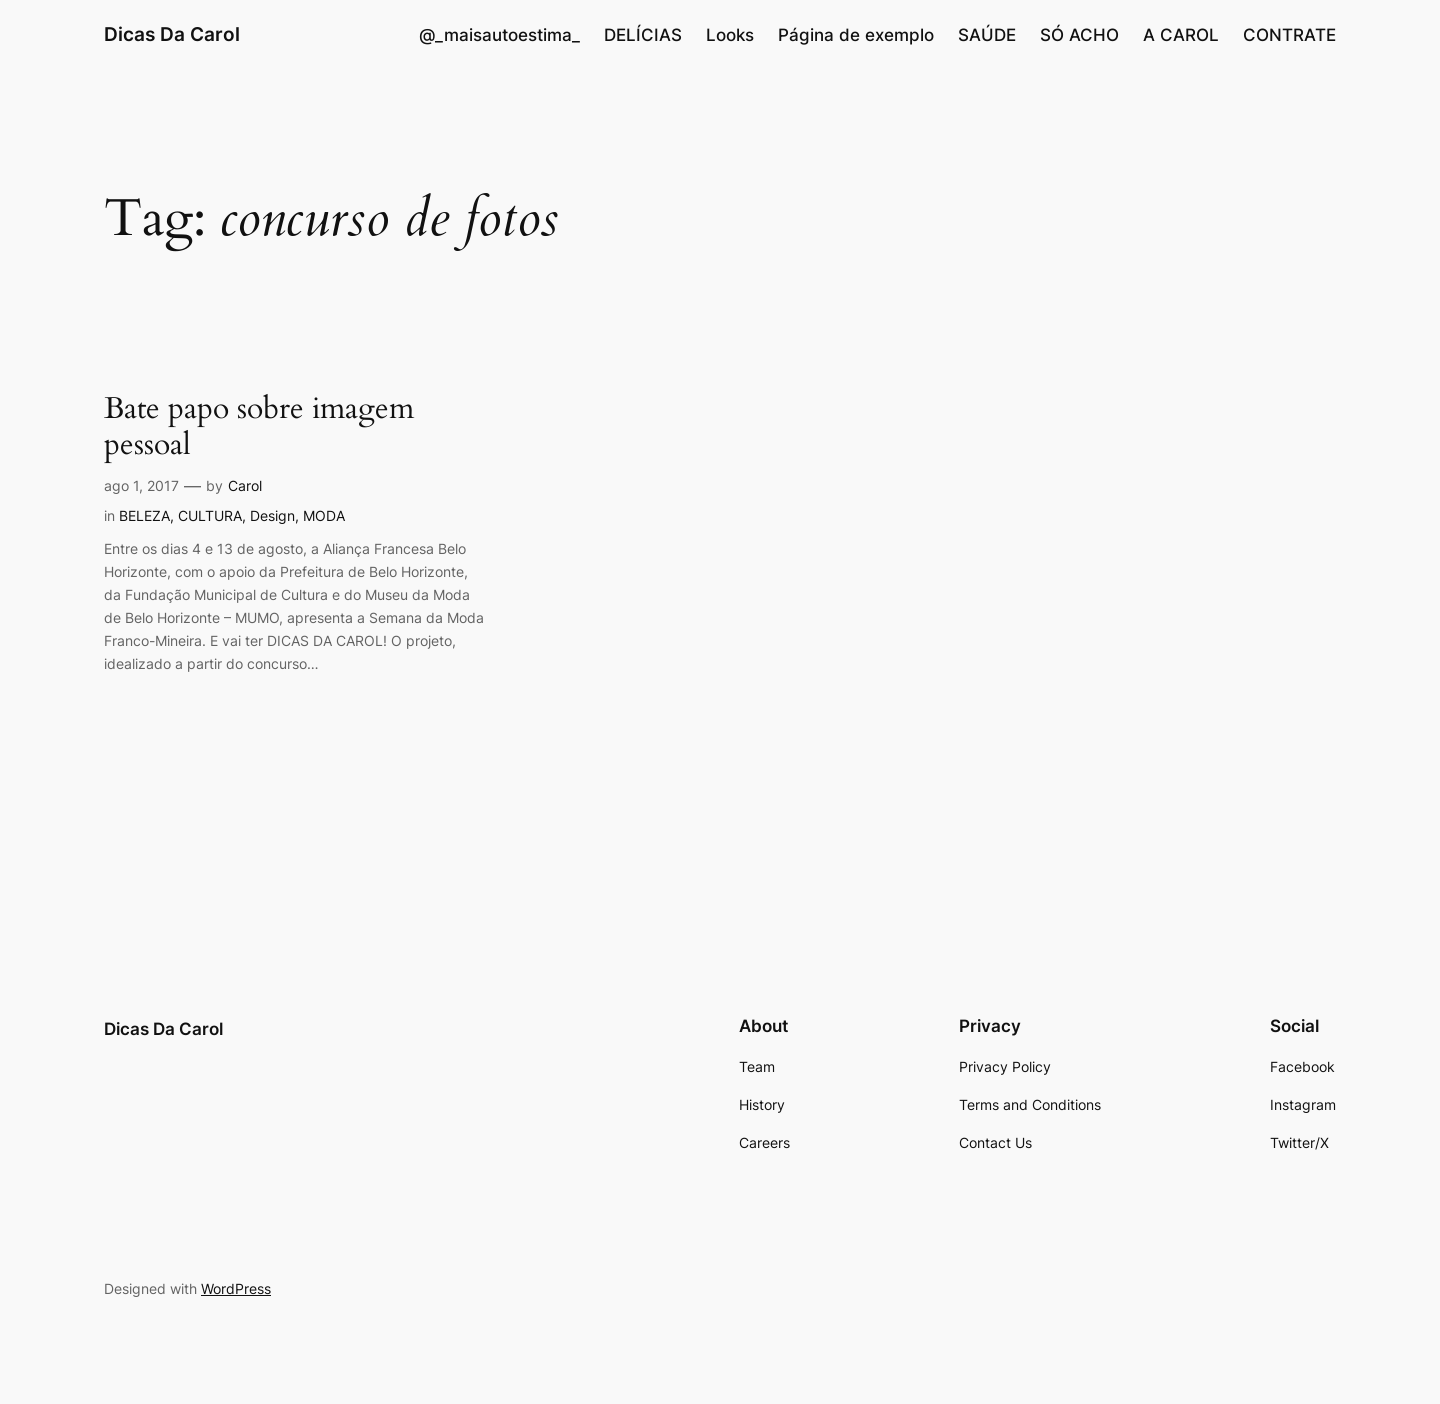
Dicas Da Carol (172, 34)
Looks (730, 35)
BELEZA (144, 515)
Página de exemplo (856, 35)
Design (272, 515)
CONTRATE (1289, 35)
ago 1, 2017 (141, 485)
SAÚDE (987, 35)
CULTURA (210, 515)
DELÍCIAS (643, 35)
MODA (324, 515)
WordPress (236, 1288)
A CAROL (1181, 35)
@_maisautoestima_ (499, 35)
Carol (245, 485)
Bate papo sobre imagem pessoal (259, 427)
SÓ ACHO (1079, 35)
